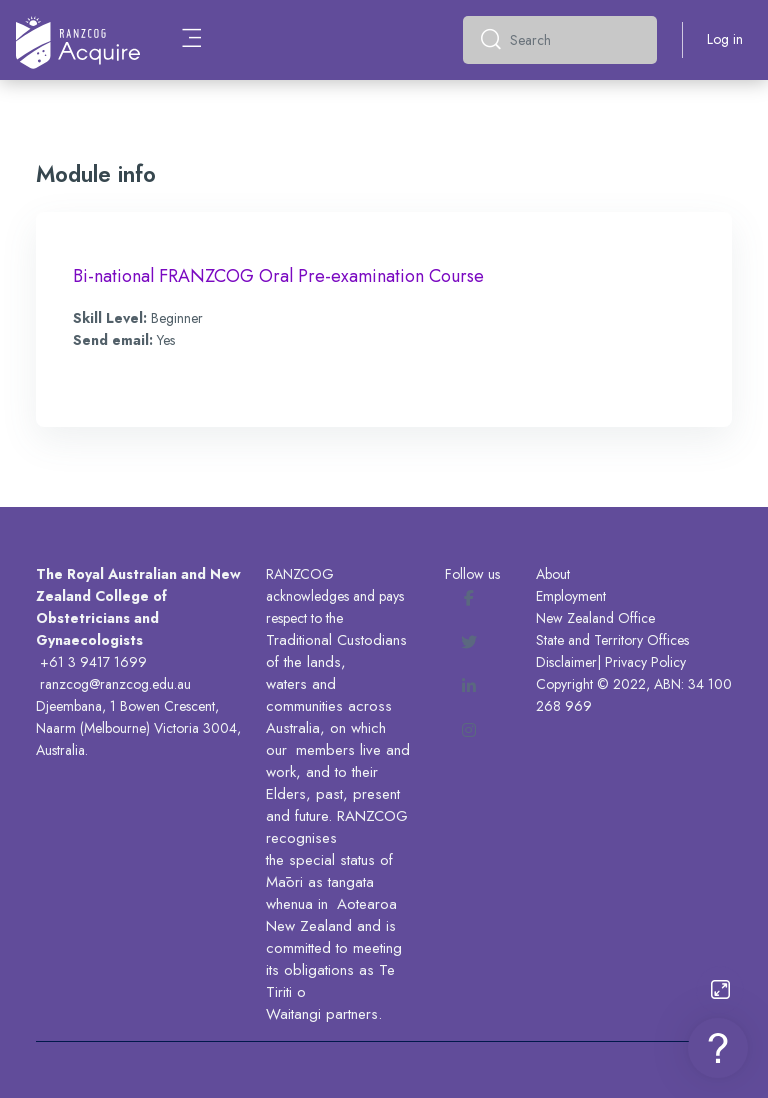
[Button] (720, 990)
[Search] (575, 40)
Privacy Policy (645, 662)
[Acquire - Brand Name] (78, 40)
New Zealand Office (595, 618)
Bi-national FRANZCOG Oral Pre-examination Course (278, 276)
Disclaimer (566, 662)
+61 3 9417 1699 (93, 662)
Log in (725, 39)
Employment (571, 596)
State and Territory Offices (612, 640)
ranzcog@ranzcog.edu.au (115, 684)
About (553, 574)
